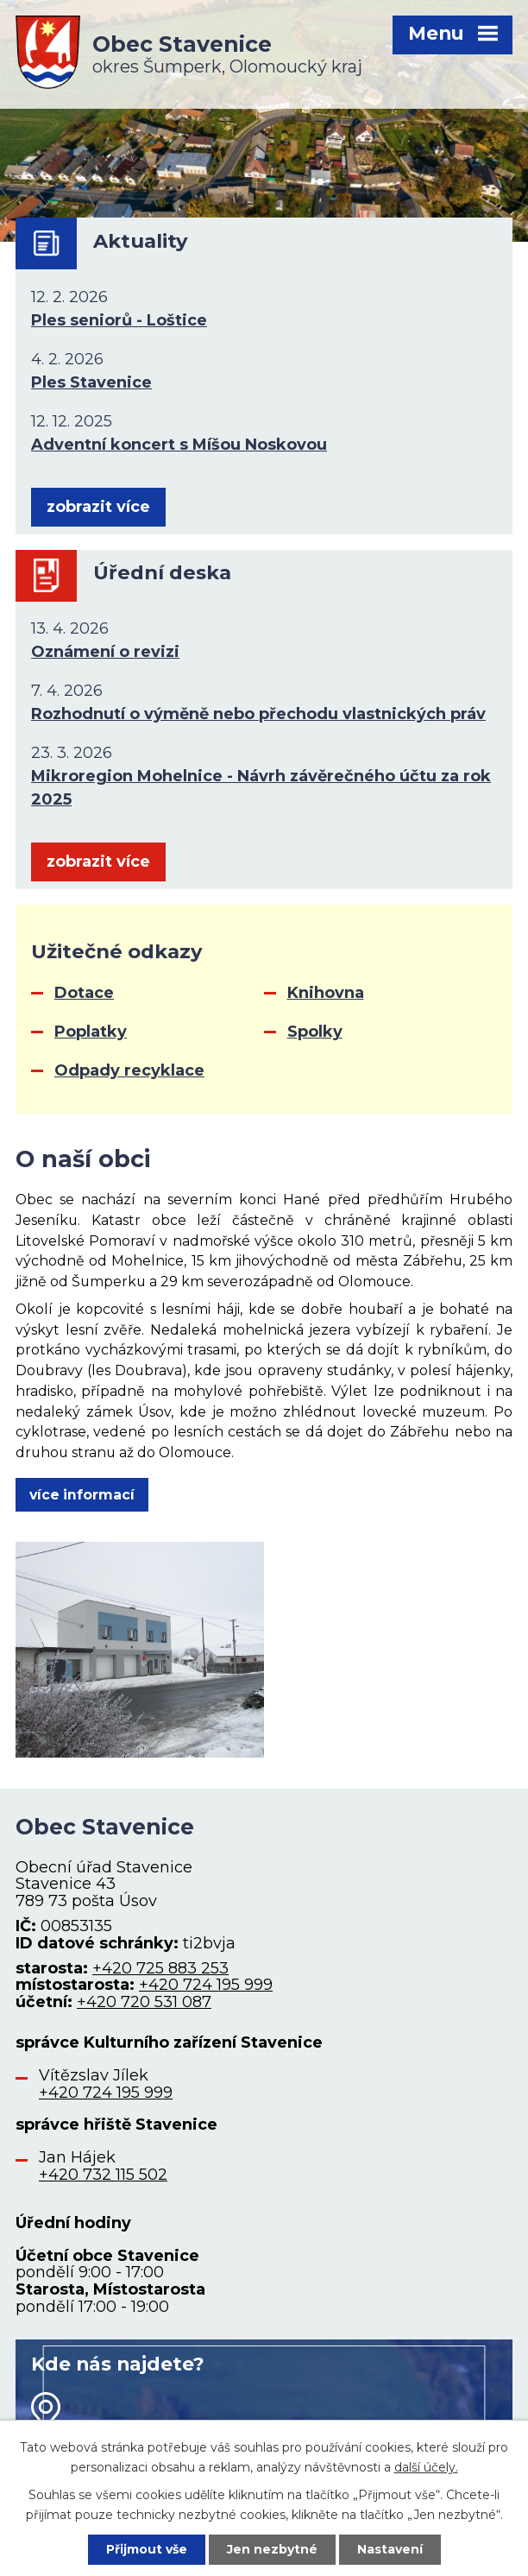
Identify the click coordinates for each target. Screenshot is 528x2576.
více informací (82, 1495)
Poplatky (90, 1031)
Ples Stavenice (91, 382)
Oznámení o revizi (105, 651)
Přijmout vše (146, 2549)
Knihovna (325, 992)
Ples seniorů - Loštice (119, 320)
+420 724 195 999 (206, 1984)
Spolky (315, 1031)
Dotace (84, 992)
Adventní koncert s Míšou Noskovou (179, 444)
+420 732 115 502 (103, 2174)
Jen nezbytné (272, 2549)
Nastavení (390, 2549)
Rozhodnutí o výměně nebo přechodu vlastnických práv (258, 713)
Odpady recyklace (129, 1070)
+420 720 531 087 (144, 2001)
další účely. (426, 2466)
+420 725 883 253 (160, 1968)
